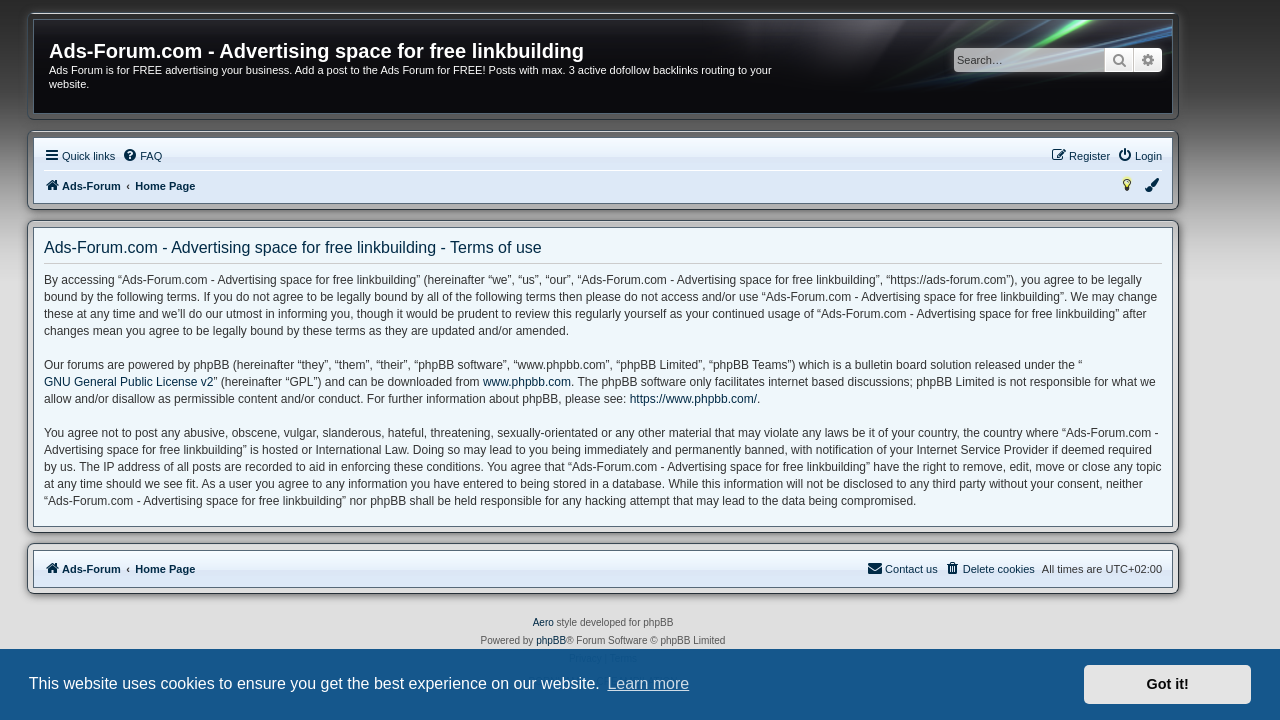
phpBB (588, 640)
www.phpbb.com (564, 382)
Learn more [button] (648, 683)
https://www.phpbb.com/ (730, 399)
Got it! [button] (1168, 684)
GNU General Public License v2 (165, 382)
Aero (580, 622)
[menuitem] (179, 156)
